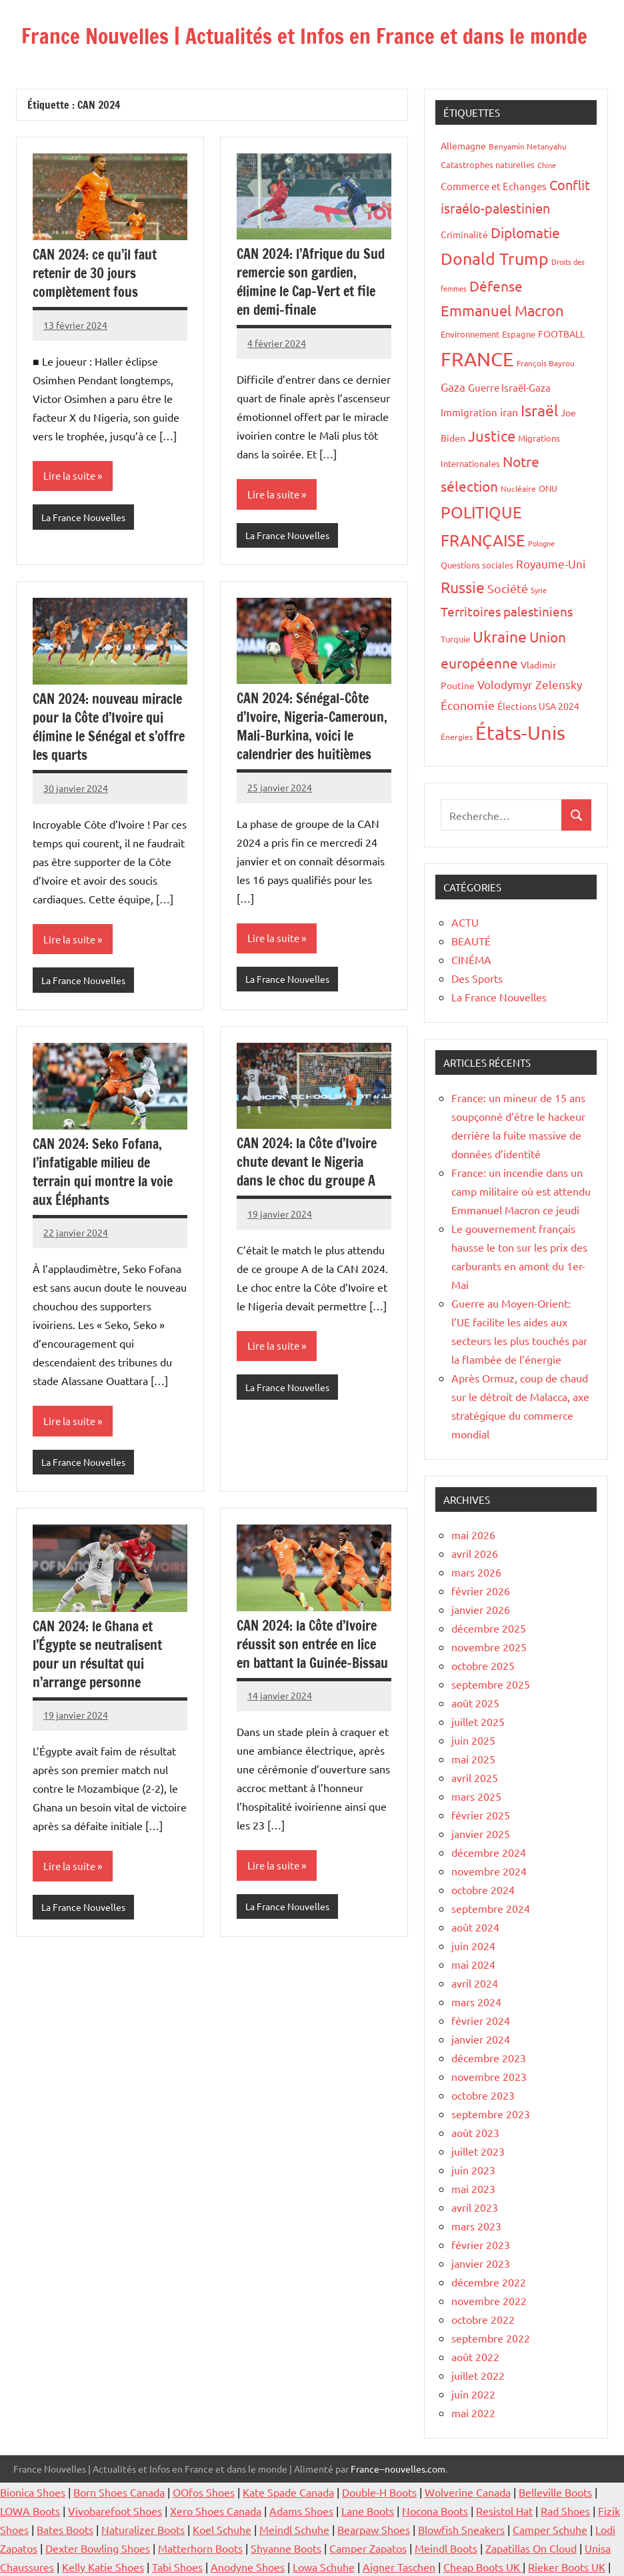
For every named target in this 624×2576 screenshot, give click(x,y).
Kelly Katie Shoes (103, 2566)
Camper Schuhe (550, 2529)
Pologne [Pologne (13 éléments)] (541, 543)
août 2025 (475, 1702)
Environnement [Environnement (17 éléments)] (470, 334)
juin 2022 (473, 2394)
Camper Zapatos (368, 2548)
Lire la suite (69, 475)
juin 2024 (473, 1945)
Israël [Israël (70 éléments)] (539, 410)
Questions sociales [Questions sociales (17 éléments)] (477, 564)
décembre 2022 (488, 2281)
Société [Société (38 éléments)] (507, 588)
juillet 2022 (478, 2375)
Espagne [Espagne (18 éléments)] (518, 334)
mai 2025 (473, 1758)
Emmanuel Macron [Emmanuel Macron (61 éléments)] (502, 310)
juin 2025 (473, 1740)
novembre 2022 (489, 2300)
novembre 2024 (489, 1870)
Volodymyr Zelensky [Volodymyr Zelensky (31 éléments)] (529, 684)
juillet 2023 (478, 2151)
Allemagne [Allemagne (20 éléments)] (463, 145)
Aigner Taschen (399, 2566)
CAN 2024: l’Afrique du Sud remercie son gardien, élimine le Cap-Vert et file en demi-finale (311, 282)
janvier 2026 (480, 1609)
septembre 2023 (490, 2113)
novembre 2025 (489, 1646)
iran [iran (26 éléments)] (509, 411)
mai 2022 (473, 2412)
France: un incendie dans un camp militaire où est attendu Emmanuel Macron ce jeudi (521, 1191)
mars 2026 (476, 1572)
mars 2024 (476, 2001)
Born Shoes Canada (119, 2492)
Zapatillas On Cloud (531, 2548)
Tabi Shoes (177, 2566)
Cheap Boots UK (483, 2566)
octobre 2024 (483, 1889)
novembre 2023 (489, 2076)
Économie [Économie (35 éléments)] (468, 705)
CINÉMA (471, 959)
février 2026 (480, 1590)
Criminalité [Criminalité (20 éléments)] (464, 234)
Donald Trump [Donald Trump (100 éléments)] (495, 258)
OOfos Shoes (204, 2492)
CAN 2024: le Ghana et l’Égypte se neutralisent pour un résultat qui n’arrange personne (97, 1654)
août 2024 (475, 1927)
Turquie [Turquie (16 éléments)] (455, 639)
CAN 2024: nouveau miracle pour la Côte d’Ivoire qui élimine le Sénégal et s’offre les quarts (109, 727)
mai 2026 (473, 1534)
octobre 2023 (483, 2095)
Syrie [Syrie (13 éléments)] (539, 589)
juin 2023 (473, 2169)
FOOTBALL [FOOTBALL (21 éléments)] (561, 334)
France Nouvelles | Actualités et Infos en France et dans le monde (309, 36)
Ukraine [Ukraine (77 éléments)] (500, 636)
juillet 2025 (478, 1721)
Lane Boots (367, 2510)
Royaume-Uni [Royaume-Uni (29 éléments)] (550, 563)
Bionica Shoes (32, 2492)
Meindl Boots (446, 2548)
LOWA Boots (30, 2510)
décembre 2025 (488, 1628)
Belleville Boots (555, 2492)
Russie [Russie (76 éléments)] (463, 586)
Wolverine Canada (468, 2492)
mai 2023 (473, 2188)
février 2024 (480, 2020)
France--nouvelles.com (398, 2469)
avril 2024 (474, 1983)
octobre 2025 (483, 1665)
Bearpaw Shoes (373, 2529)
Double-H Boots (379, 2492)
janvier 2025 (480, 1833)
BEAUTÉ (471, 940)
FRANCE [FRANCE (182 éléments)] (477, 359)
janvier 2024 (480, 2039)
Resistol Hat (504, 2510)
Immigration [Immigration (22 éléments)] (469, 412)
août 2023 (475, 2132)
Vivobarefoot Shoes (115, 2510)
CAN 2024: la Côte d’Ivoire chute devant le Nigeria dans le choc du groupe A (307, 1162)
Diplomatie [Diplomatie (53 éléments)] (525, 232)
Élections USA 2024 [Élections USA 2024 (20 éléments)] (538, 706)
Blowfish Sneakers (461, 2529)
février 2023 (480, 2244)
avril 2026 (474, 1553)
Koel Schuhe (222, 2529)
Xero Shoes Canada (215, 2510)
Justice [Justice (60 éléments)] (491, 435)
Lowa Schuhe (324, 2566)
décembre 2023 (488, 2057)
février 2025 (480, 1814)
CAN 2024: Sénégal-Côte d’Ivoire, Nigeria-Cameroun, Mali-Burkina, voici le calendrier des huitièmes (312, 726)
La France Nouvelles (83, 517)
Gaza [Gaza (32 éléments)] (453, 387)
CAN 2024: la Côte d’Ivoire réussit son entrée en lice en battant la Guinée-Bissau (312, 1644)
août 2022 (475, 2356)
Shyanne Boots (286, 2548)
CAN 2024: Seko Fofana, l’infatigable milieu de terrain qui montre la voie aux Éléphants (103, 1172)
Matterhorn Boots (200, 2548)
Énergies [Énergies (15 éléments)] (457, 736)
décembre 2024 (488, 1852)
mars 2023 (476, 2225)
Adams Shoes (301, 2510)
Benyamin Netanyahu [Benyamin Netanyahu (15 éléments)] (528, 146)
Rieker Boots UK (566, 2566)
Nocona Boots (435, 2510)
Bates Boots (65, 2529)
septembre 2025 (490, 1684)
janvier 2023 (480, 2263)
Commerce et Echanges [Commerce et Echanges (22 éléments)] (494, 185)
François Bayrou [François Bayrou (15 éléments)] (546, 363)
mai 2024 (473, 1964)
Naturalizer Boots (143, 2529)
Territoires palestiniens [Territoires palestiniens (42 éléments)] (507, 611)
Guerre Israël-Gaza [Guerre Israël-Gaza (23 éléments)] (509, 387)
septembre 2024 (490, 1908)
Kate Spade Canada (288, 2492)
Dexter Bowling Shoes (97, 2548)
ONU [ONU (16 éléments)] (548, 488)
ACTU (465, 922)
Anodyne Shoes (248, 2566)
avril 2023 (474, 2207)
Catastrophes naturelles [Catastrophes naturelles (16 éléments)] (488, 164)
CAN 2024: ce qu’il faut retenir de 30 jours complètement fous (95, 273)
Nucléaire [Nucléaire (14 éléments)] (518, 488)
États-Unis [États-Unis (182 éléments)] (520, 732)
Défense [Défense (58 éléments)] (496, 285)
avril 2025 (474, 1777)
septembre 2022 (490, 2337)
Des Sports (477, 978)
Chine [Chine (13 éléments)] (546, 164)
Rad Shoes (565, 2510)
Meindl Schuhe (294, 2529)
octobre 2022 (483, 2319)
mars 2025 (476, 1796)
